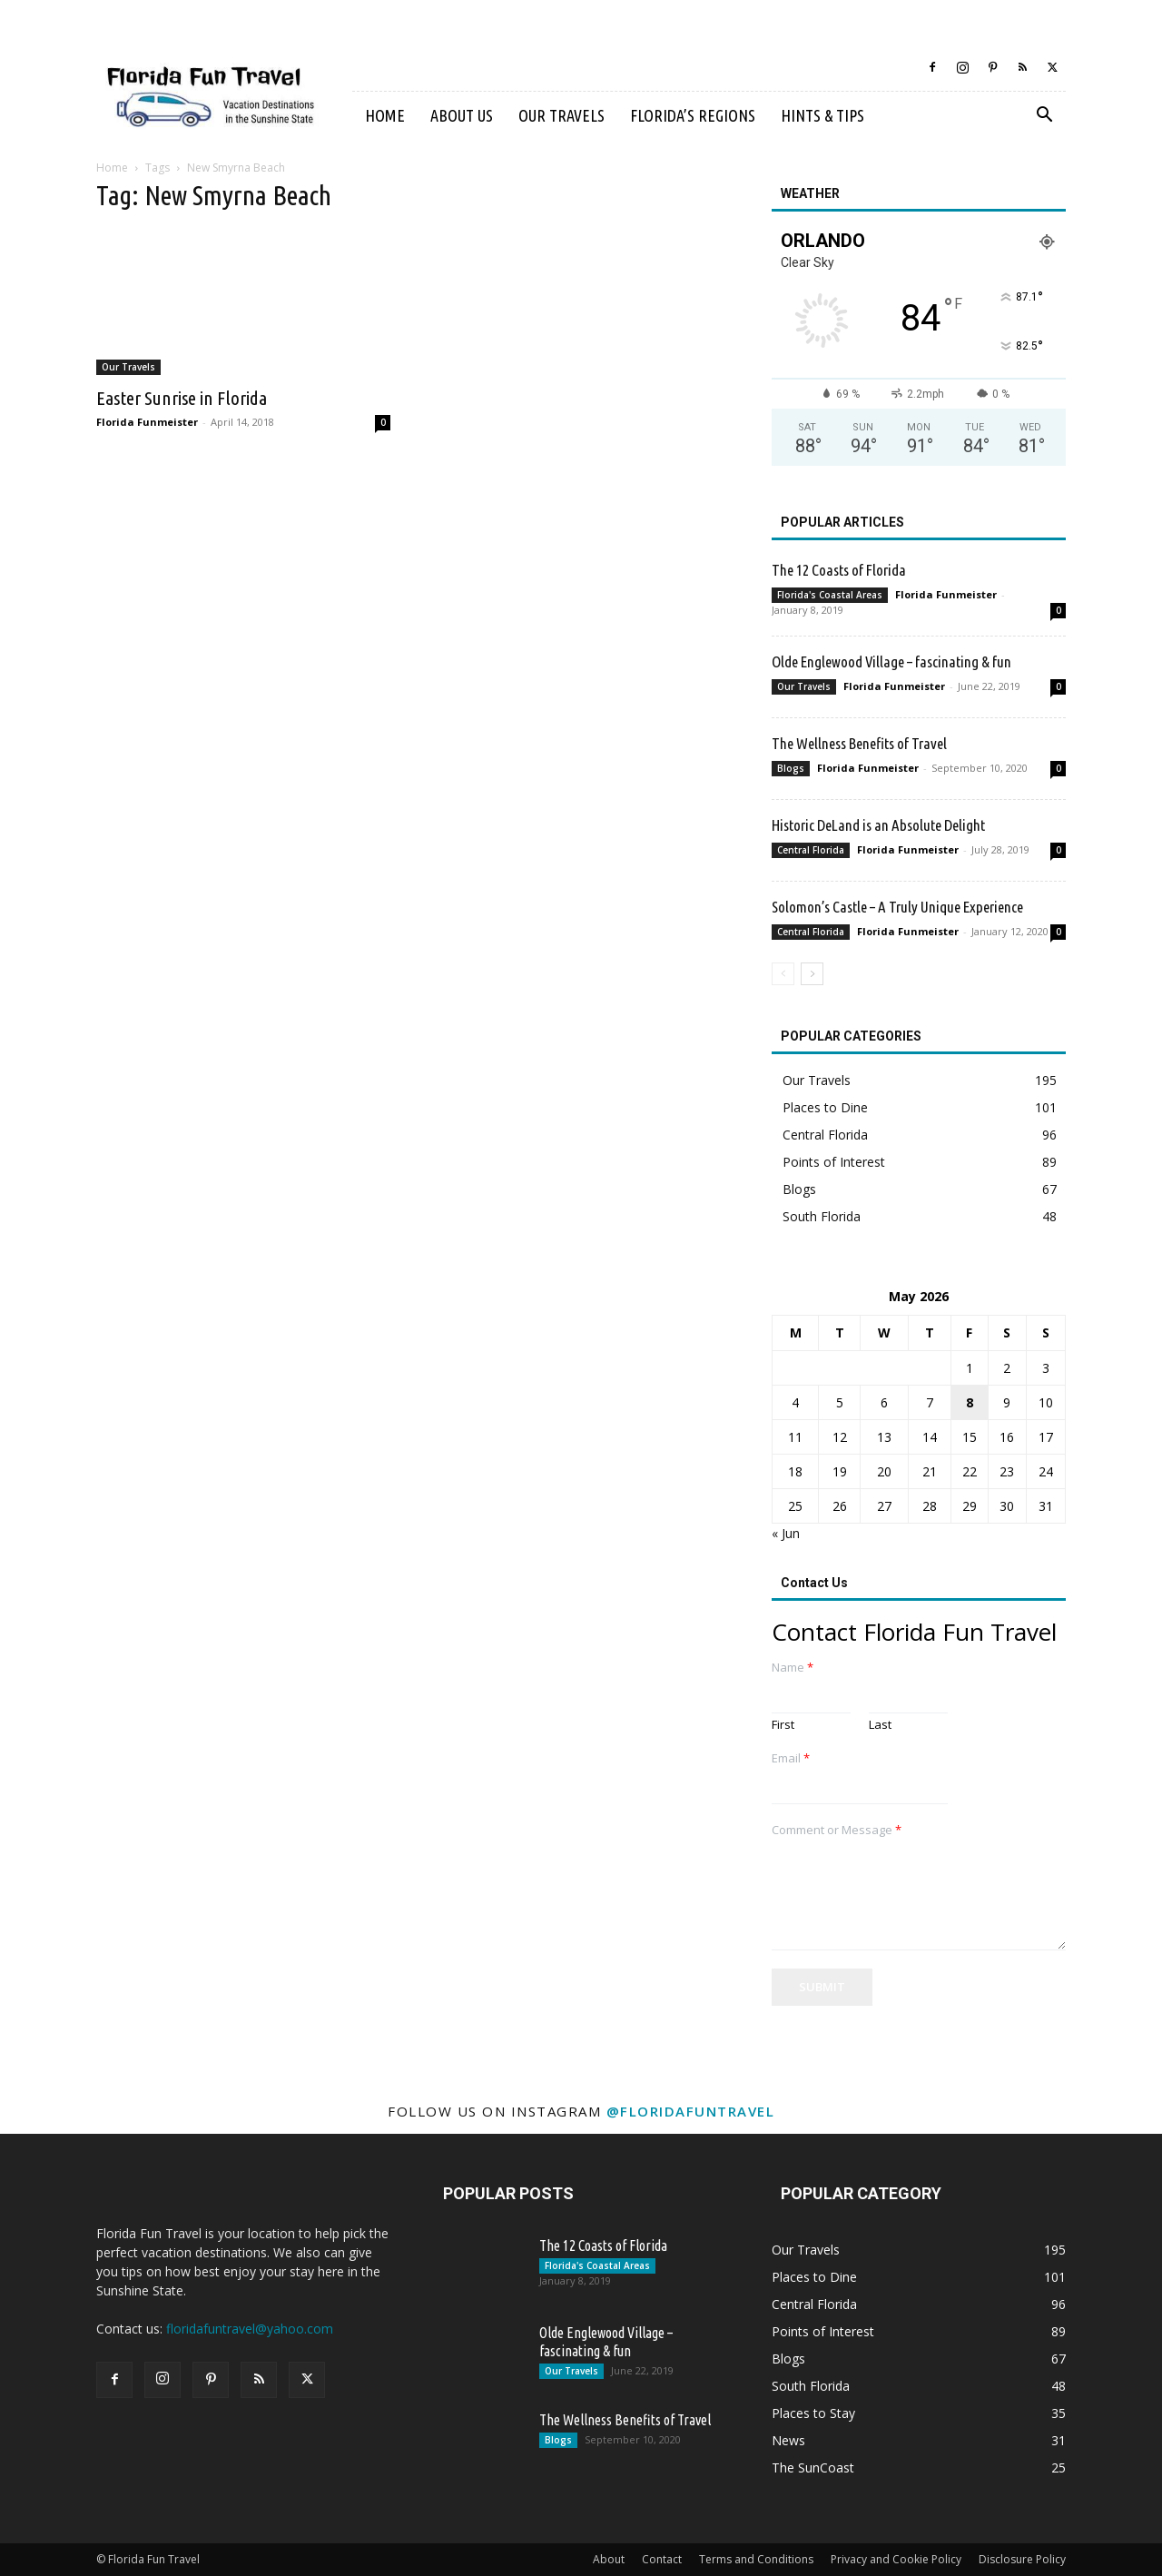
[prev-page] (783, 973)
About (609, 2559)
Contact (662, 2559)
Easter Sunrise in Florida (181, 398)
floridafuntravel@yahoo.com (249, 2328)
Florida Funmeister (147, 422)
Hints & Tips (822, 115)
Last (880, 1724)
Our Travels (561, 115)
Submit (822, 1987)
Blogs (790, 768)
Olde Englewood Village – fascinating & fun (891, 661)
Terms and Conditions (756, 2559)
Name (792, 1667)
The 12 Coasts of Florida (839, 569)
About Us (461, 115)
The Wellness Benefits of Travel (859, 743)
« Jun (786, 1533)
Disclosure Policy (1022, 2559)
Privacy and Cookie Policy (896, 2559)
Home (385, 115)
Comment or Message (836, 1830)
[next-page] (812, 973)
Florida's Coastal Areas (829, 594)
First (783, 1724)
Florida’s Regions (692, 115)
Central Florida (810, 850)
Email (791, 1758)
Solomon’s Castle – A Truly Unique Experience (897, 906)
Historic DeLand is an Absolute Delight (878, 825)
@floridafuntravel (690, 2111)
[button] (1044, 116)
